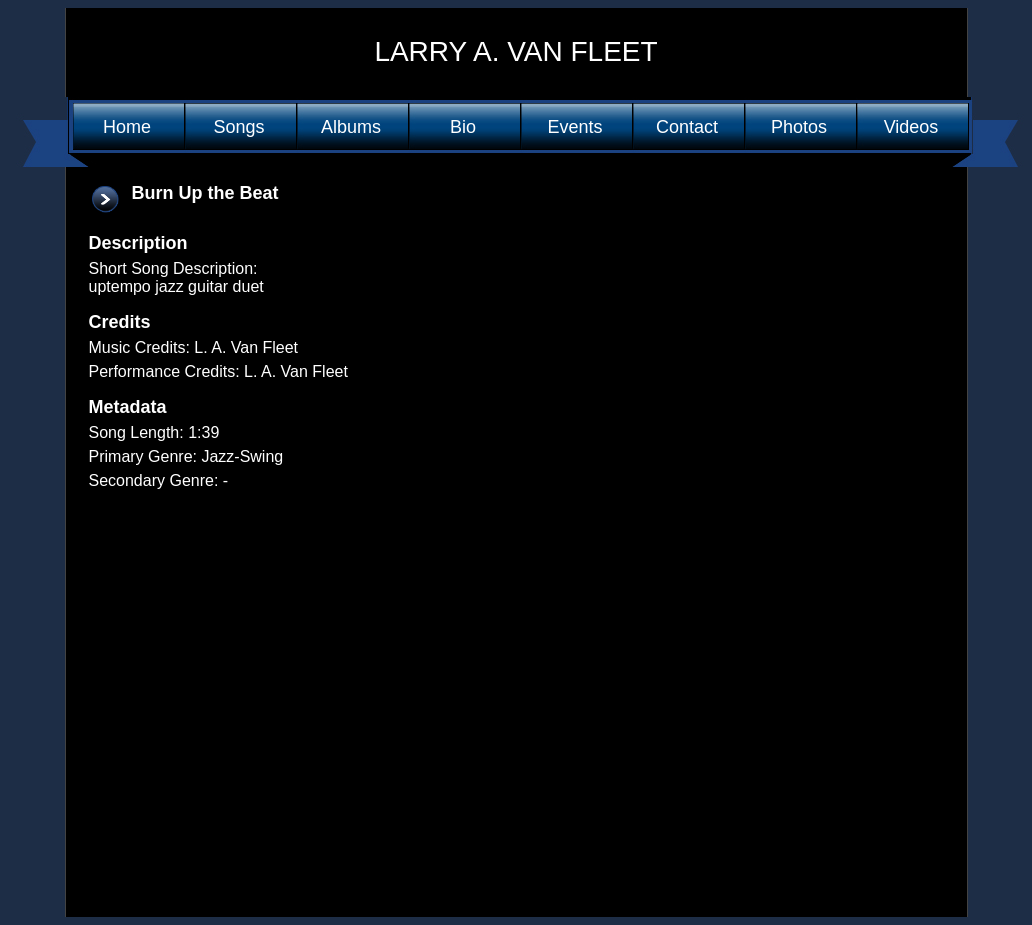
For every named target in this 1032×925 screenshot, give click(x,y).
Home (127, 127)
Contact (687, 127)
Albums (351, 127)
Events (574, 127)
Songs (238, 127)
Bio (463, 127)
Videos (911, 127)
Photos (799, 127)
